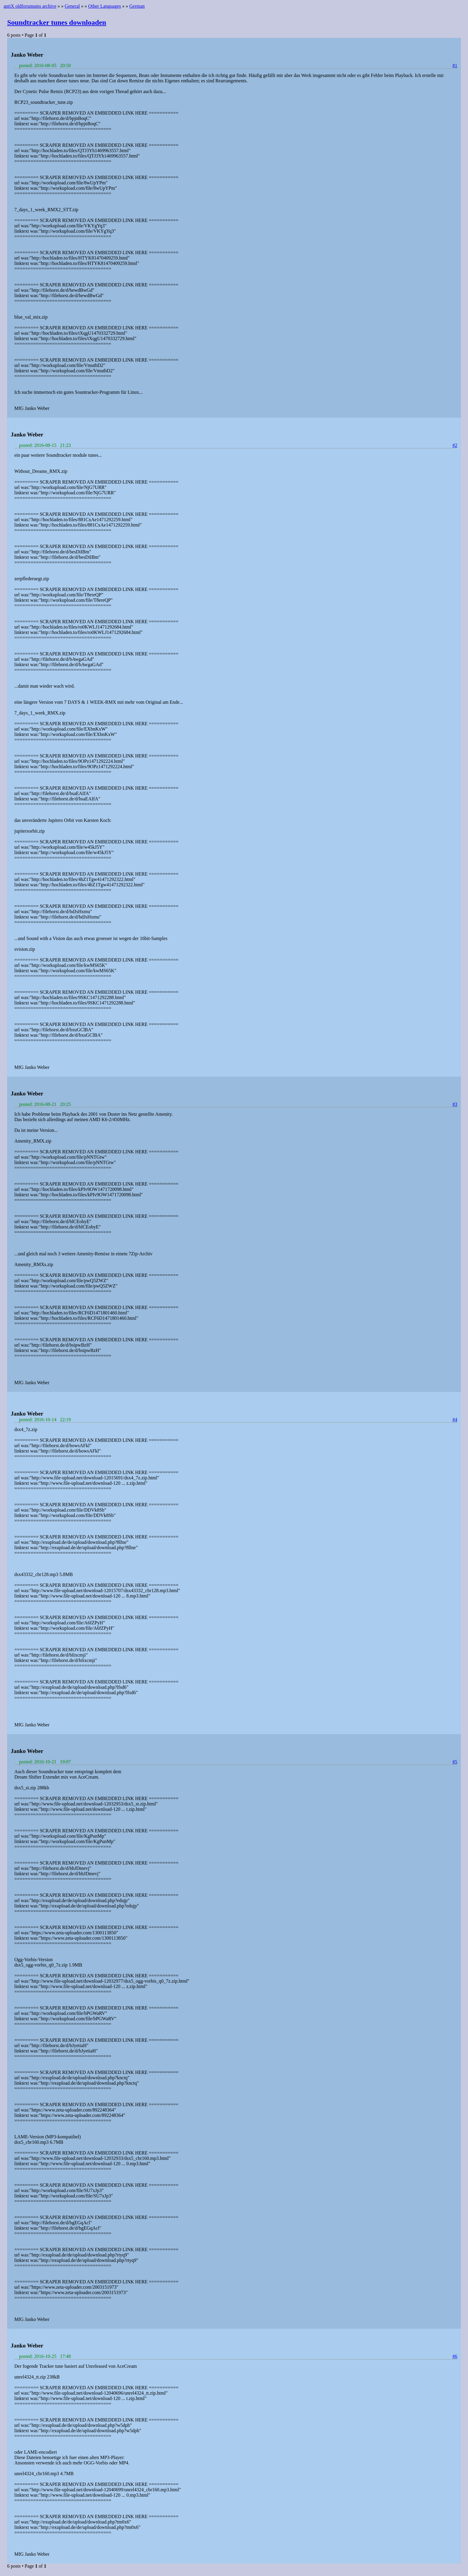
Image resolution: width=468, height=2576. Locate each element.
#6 (454, 2356)
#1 (454, 65)
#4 (454, 1419)
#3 (454, 1104)
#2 (454, 445)
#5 (454, 1761)
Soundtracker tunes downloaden (56, 22)
